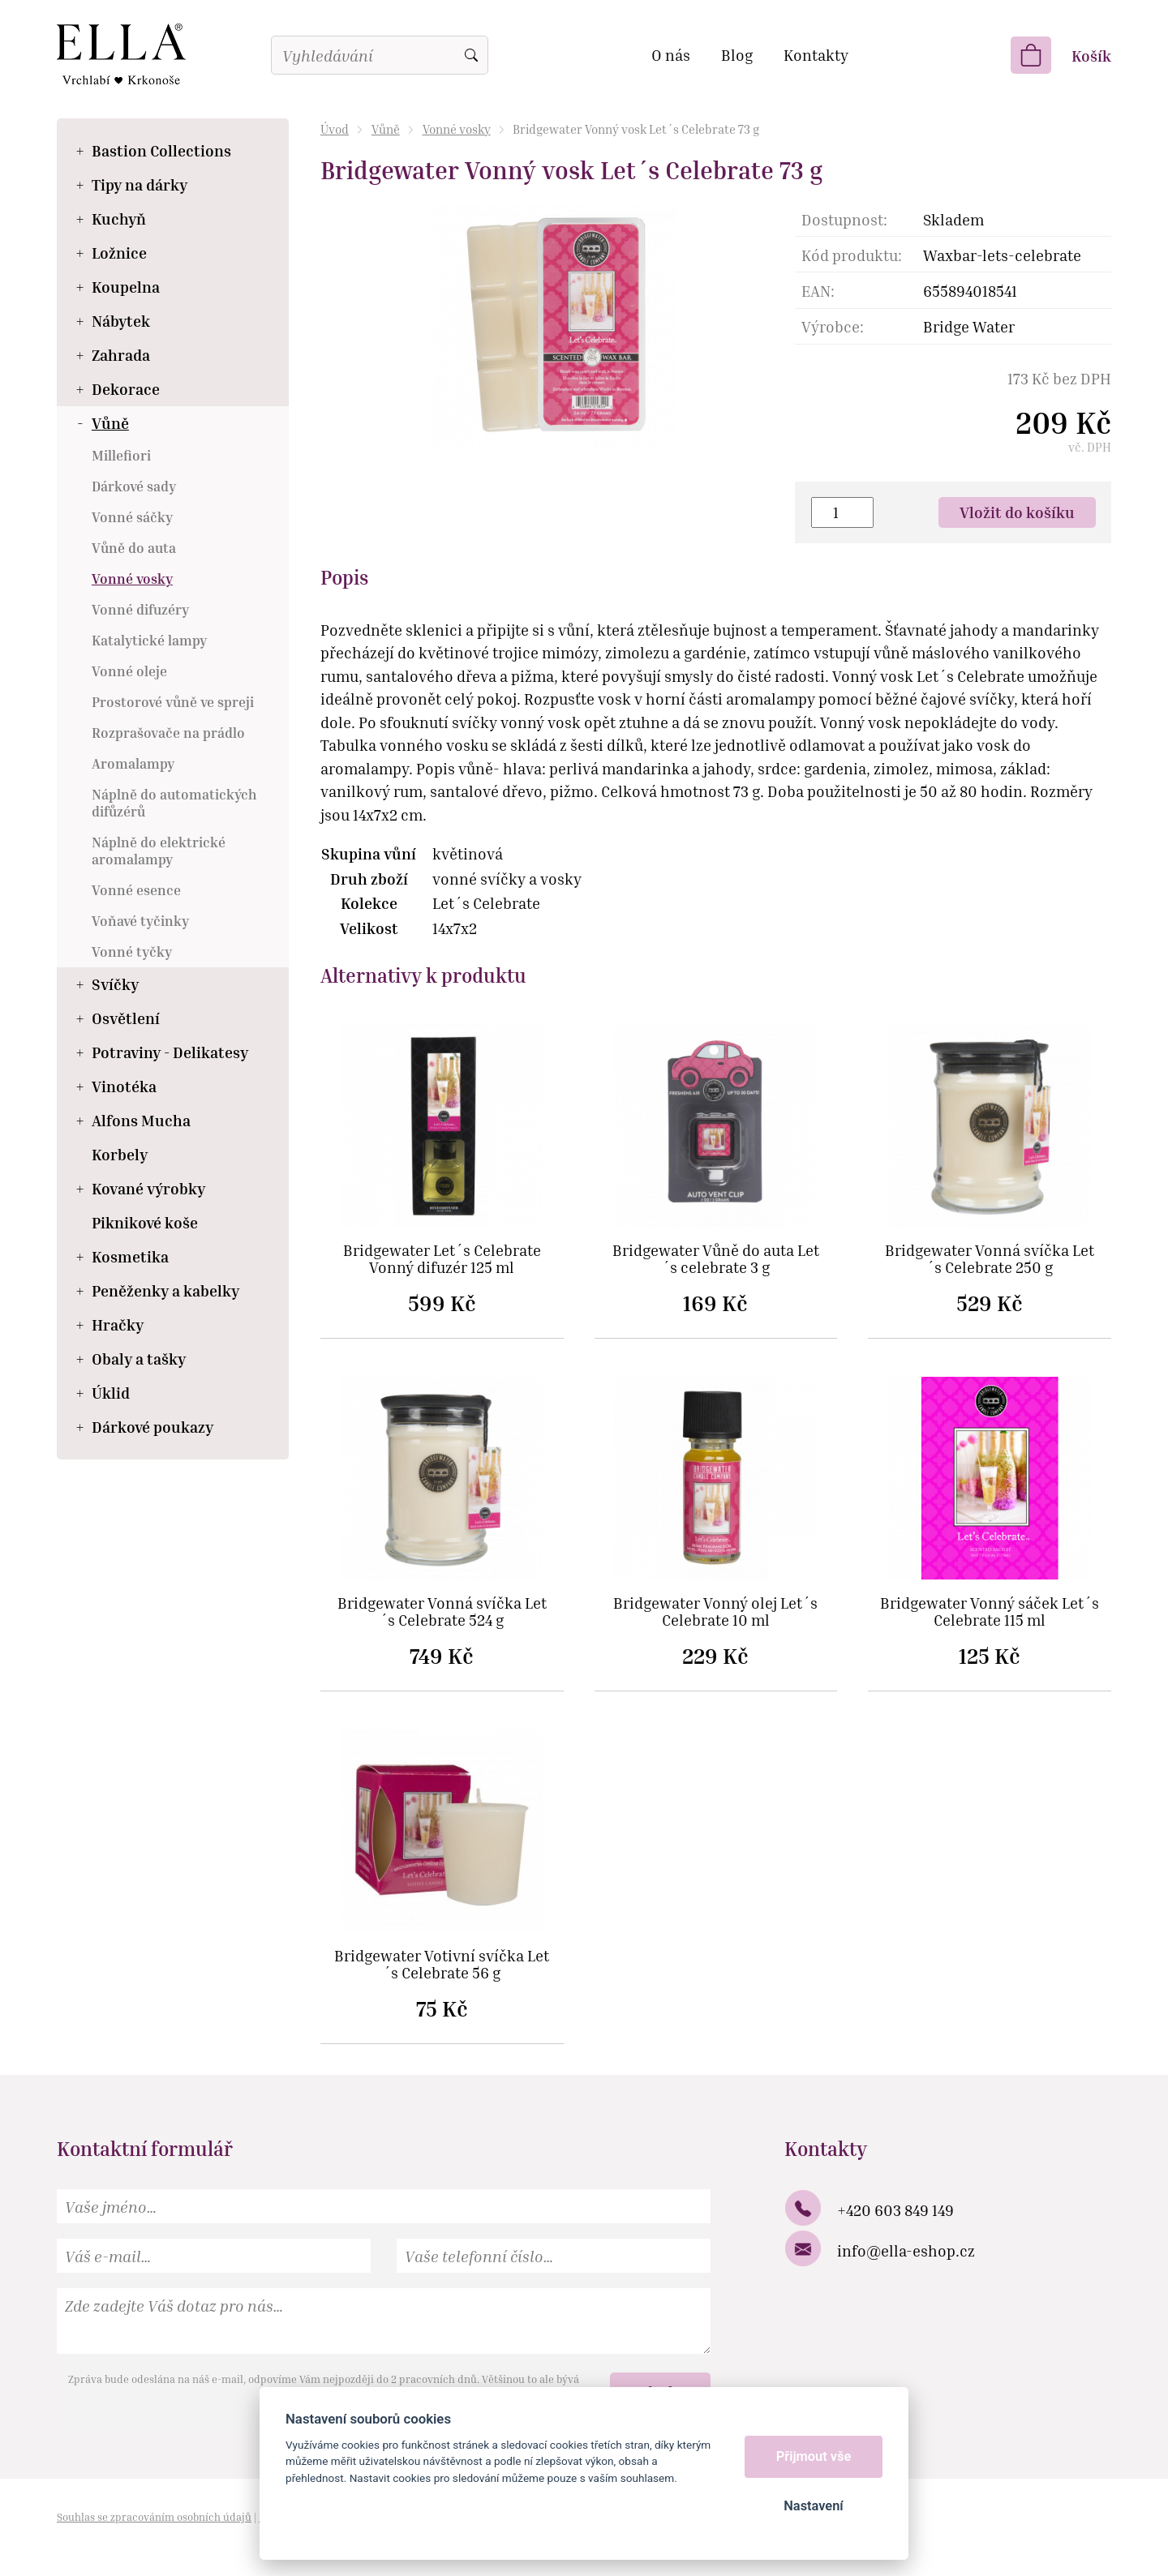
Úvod (334, 129)
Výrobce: (832, 326)
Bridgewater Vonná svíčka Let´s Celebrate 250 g (989, 1259)
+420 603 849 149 (895, 2210)
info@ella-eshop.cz (906, 2250)
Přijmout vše (814, 2456)
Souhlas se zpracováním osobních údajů (154, 2516)
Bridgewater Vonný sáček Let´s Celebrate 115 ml (989, 1612)
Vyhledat (471, 55)
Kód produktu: (851, 255)
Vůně (385, 129)
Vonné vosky (457, 129)
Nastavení (813, 2506)
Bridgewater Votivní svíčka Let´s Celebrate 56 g (441, 1965)
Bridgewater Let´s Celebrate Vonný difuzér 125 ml (442, 1259)
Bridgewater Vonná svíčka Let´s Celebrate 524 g (442, 1612)
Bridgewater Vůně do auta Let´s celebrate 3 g (715, 1259)
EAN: (818, 290)
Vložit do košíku (1017, 512)
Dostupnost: (844, 219)
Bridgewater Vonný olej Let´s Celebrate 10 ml (715, 1612)
